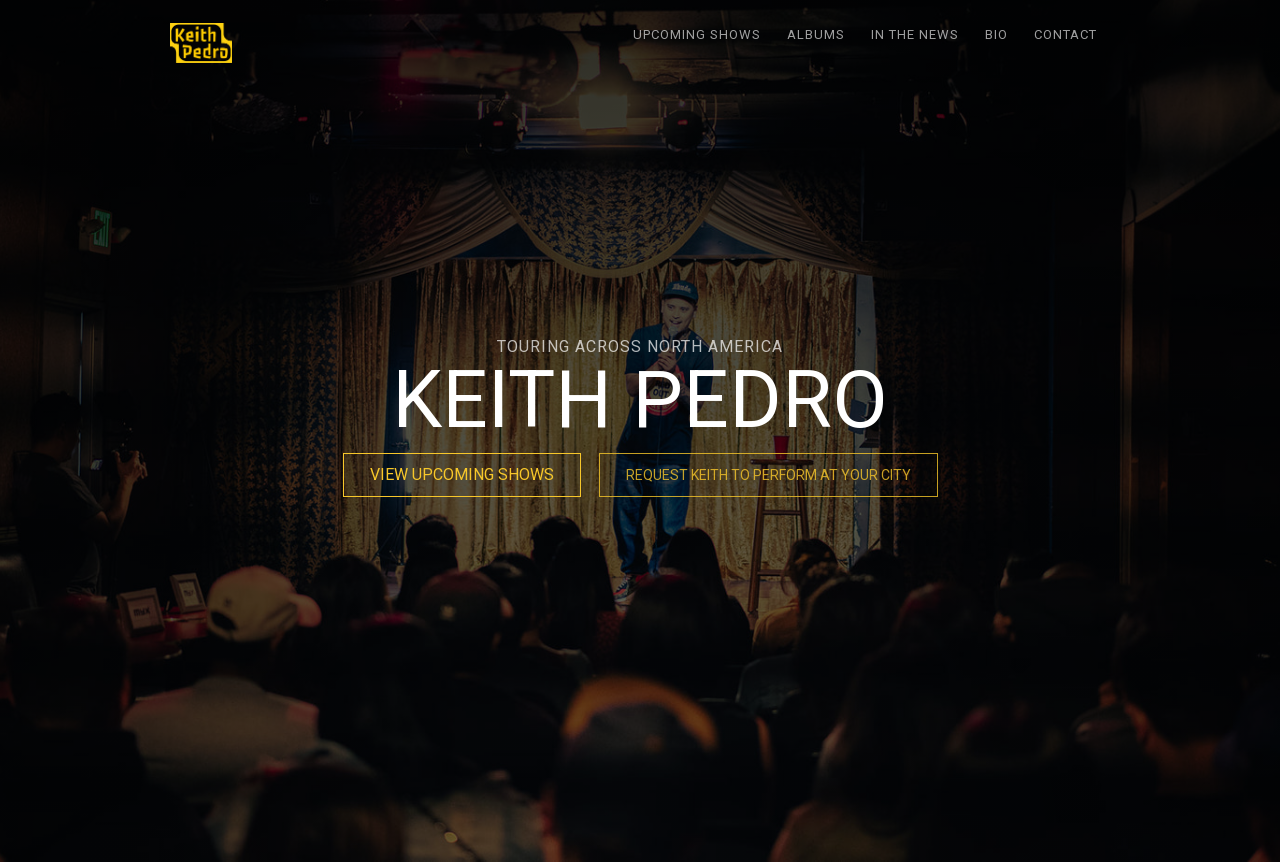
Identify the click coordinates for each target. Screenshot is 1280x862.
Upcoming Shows (697, 34)
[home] (201, 43)
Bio (996, 34)
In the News (915, 34)
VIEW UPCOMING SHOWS (462, 474)
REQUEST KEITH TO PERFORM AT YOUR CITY (768, 475)
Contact (1065, 34)
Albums (816, 34)
